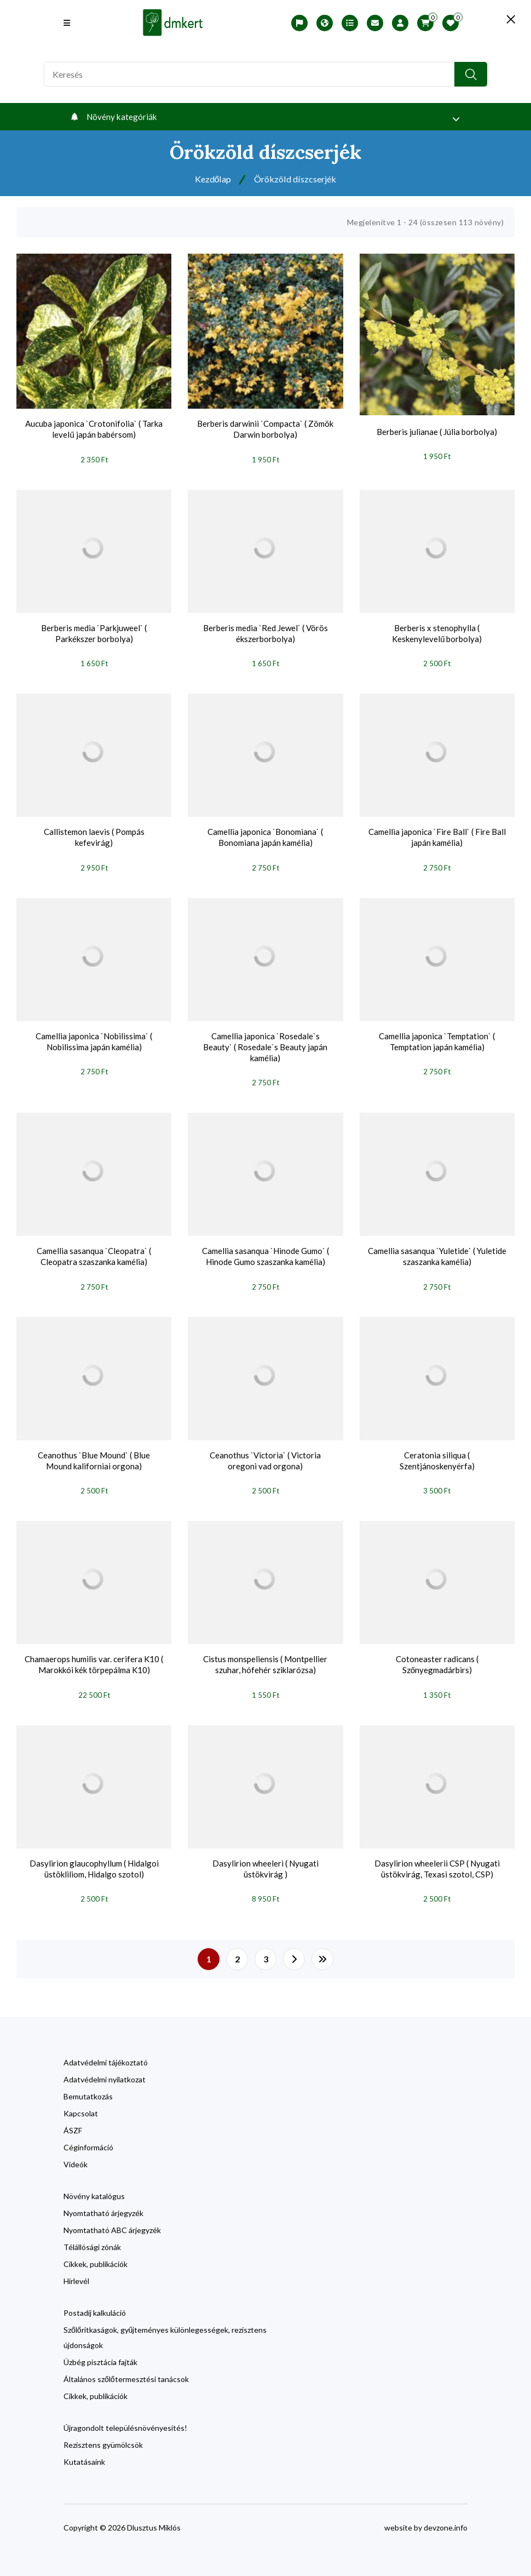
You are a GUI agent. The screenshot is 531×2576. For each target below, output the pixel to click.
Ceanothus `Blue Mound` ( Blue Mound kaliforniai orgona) (94, 1453)
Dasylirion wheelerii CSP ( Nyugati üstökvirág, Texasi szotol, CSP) (437, 1858)
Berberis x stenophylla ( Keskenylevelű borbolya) (437, 631)
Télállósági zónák (92, 2236)
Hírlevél (76, 2270)
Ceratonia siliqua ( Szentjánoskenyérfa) (437, 1453)
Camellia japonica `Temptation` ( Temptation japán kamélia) (437, 1037)
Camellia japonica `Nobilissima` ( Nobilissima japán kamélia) (94, 1037)
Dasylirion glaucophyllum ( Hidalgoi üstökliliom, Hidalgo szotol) (94, 1858)
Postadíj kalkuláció (95, 2301)
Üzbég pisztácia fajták (100, 2351)
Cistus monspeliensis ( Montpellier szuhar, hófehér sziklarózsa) (265, 1656)
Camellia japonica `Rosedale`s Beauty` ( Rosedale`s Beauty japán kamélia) (265, 1042)
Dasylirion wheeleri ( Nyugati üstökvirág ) (265, 1858)
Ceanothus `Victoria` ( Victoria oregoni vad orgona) (265, 1453)
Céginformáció (88, 2136)
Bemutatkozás (88, 2085)
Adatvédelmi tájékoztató (106, 2051)
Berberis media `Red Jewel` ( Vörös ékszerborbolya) (265, 631)
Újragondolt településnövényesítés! (125, 2417)
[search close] (498, 19)
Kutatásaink (84, 2450)
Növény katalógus (94, 2185)
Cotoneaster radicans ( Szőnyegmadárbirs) (437, 1656)
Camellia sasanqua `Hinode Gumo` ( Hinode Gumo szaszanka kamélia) (265, 1250)
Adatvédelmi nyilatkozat (105, 2068)
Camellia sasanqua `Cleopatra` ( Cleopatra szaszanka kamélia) (94, 1250)
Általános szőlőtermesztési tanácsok (126, 2368)
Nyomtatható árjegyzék (103, 2202)
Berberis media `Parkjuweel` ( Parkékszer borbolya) (94, 631)
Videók (76, 2153)
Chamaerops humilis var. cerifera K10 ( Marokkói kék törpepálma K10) (94, 1656)
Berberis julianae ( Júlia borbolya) (437, 430)
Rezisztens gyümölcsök (103, 2433)
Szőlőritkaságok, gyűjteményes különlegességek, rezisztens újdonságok (165, 2326)
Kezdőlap (209, 179)
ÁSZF (73, 2119)
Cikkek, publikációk (96, 2253)
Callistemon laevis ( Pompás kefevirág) (94, 834)
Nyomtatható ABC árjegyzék (112, 2219)
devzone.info (445, 2516)
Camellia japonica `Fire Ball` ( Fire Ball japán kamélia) (437, 834)
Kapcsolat (81, 2102)
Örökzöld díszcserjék (297, 179)
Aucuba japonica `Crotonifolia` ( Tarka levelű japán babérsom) (94, 429)
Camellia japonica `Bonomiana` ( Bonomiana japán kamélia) (265, 834)
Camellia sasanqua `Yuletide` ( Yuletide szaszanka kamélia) (437, 1250)
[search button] (470, 74)
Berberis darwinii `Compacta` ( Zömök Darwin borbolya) (265, 429)
